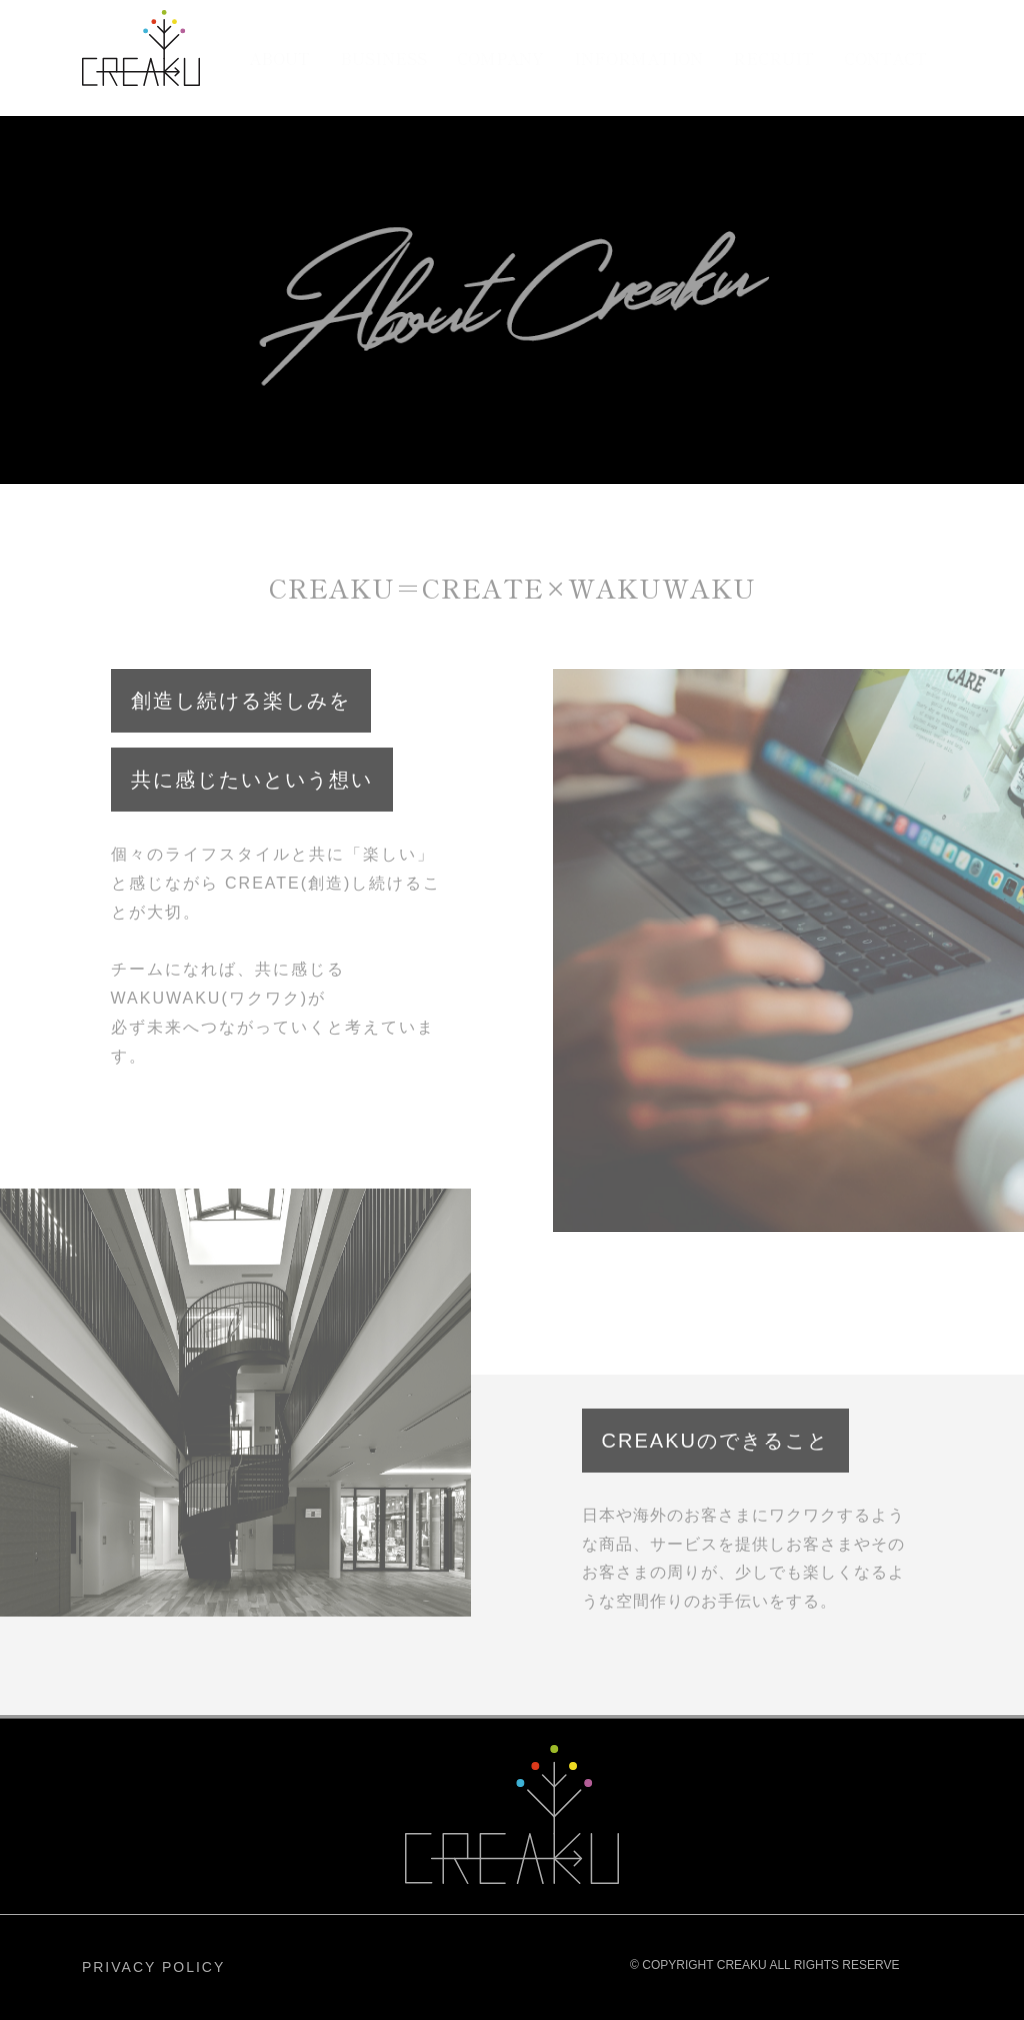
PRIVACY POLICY (153, 1967)
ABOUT (279, 58)
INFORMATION (638, 58)
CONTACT (885, 58)
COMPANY (500, 58)
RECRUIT (773, 58)
